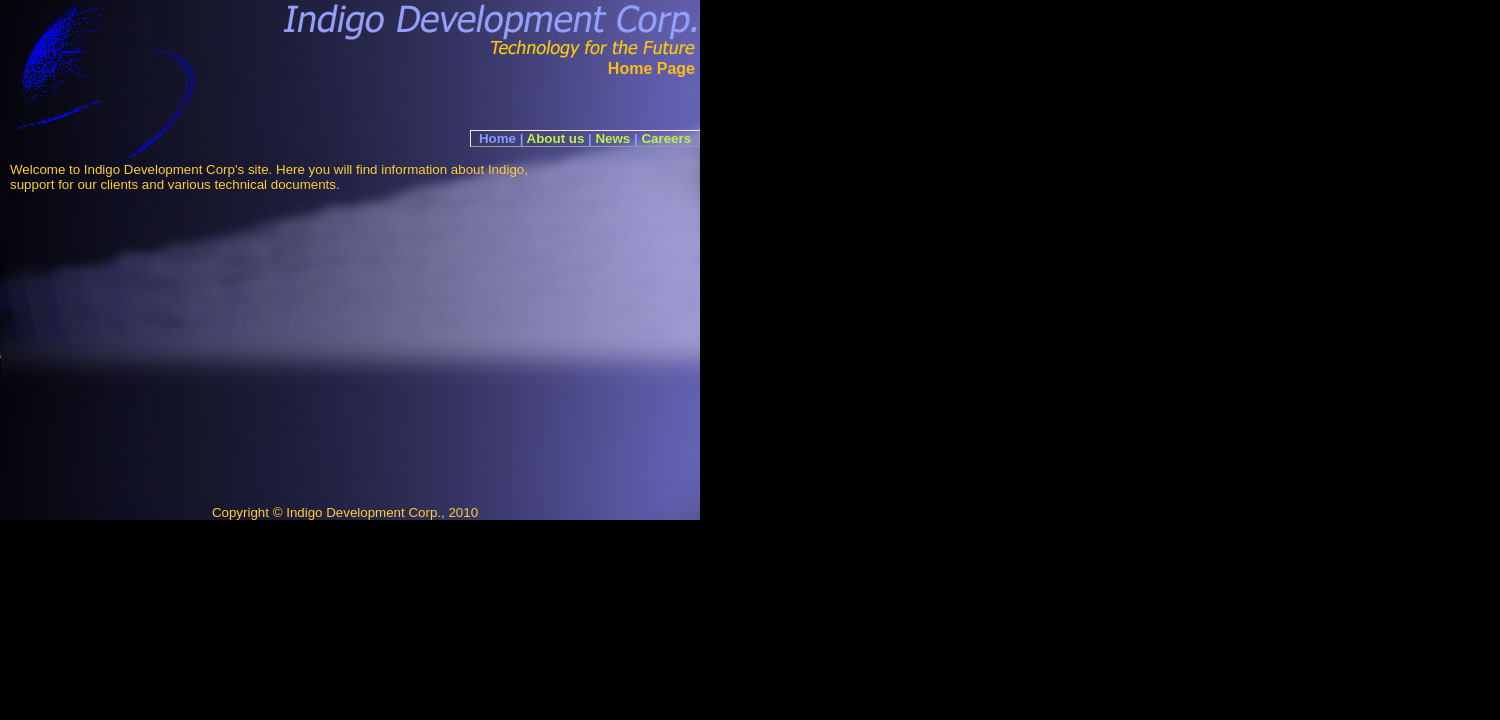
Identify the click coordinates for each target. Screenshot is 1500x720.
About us (556, 138)
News (612, 138)
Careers (666, 138)
